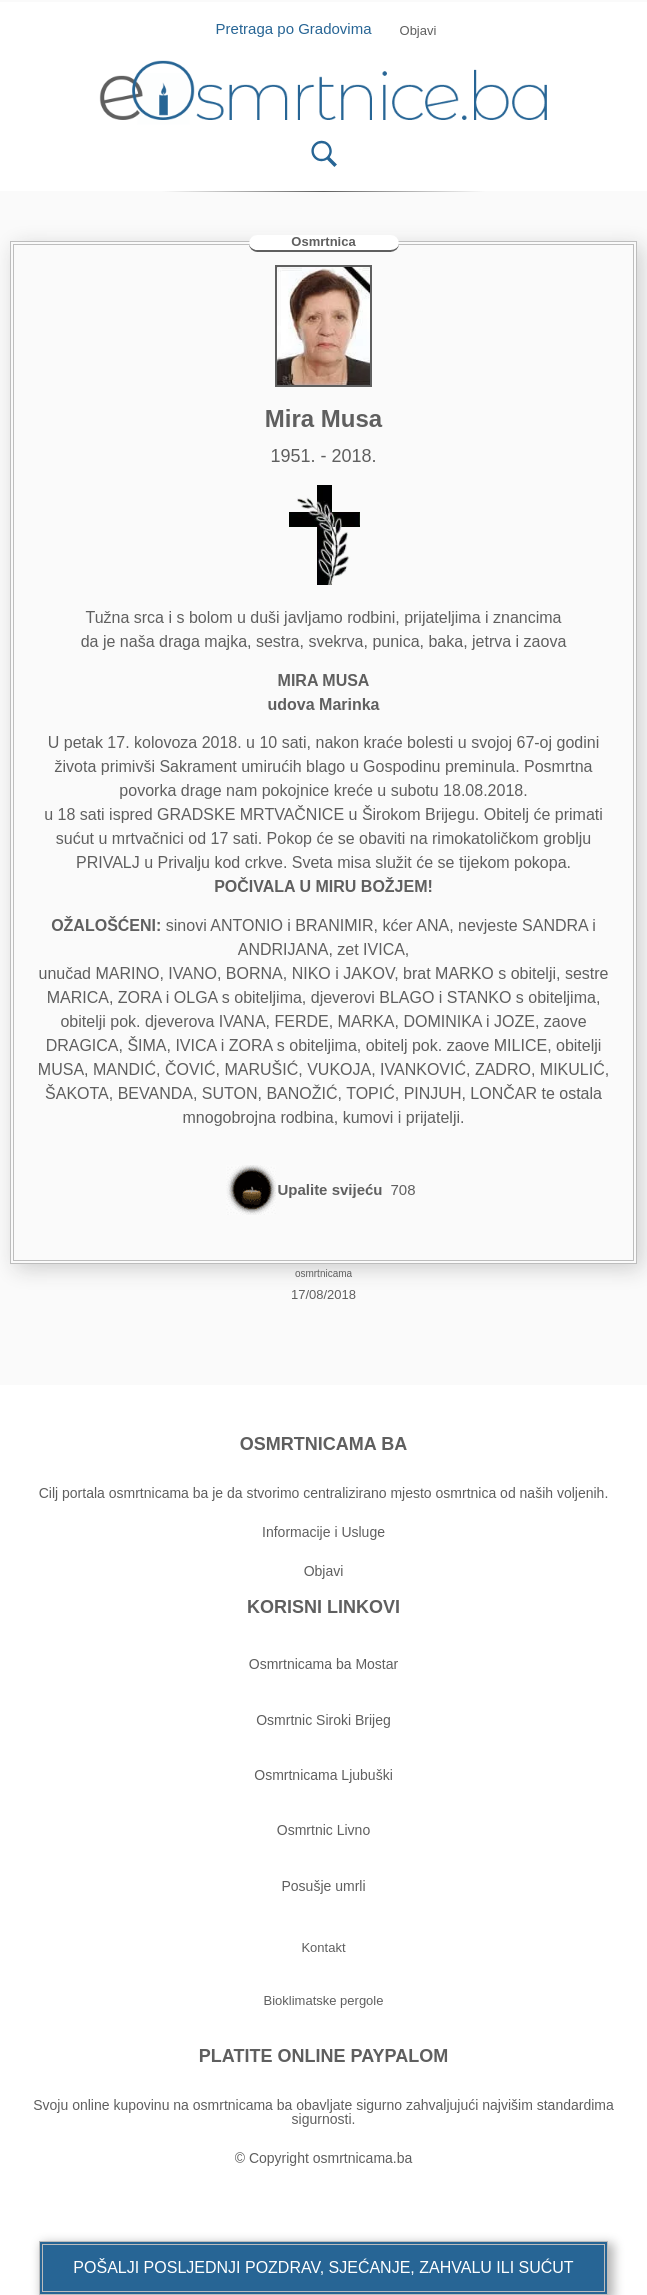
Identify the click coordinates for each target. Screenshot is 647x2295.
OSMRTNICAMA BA (323, 1444)
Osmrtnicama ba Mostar (323, 1664)
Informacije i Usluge (323, 1532)
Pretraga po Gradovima (301, 28)
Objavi (324, 1571)
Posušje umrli (323, 1886)
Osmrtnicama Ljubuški (323, 1775)
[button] (323, 2268)
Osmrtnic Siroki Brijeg (323, 1720)
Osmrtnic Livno (323, 1830)
